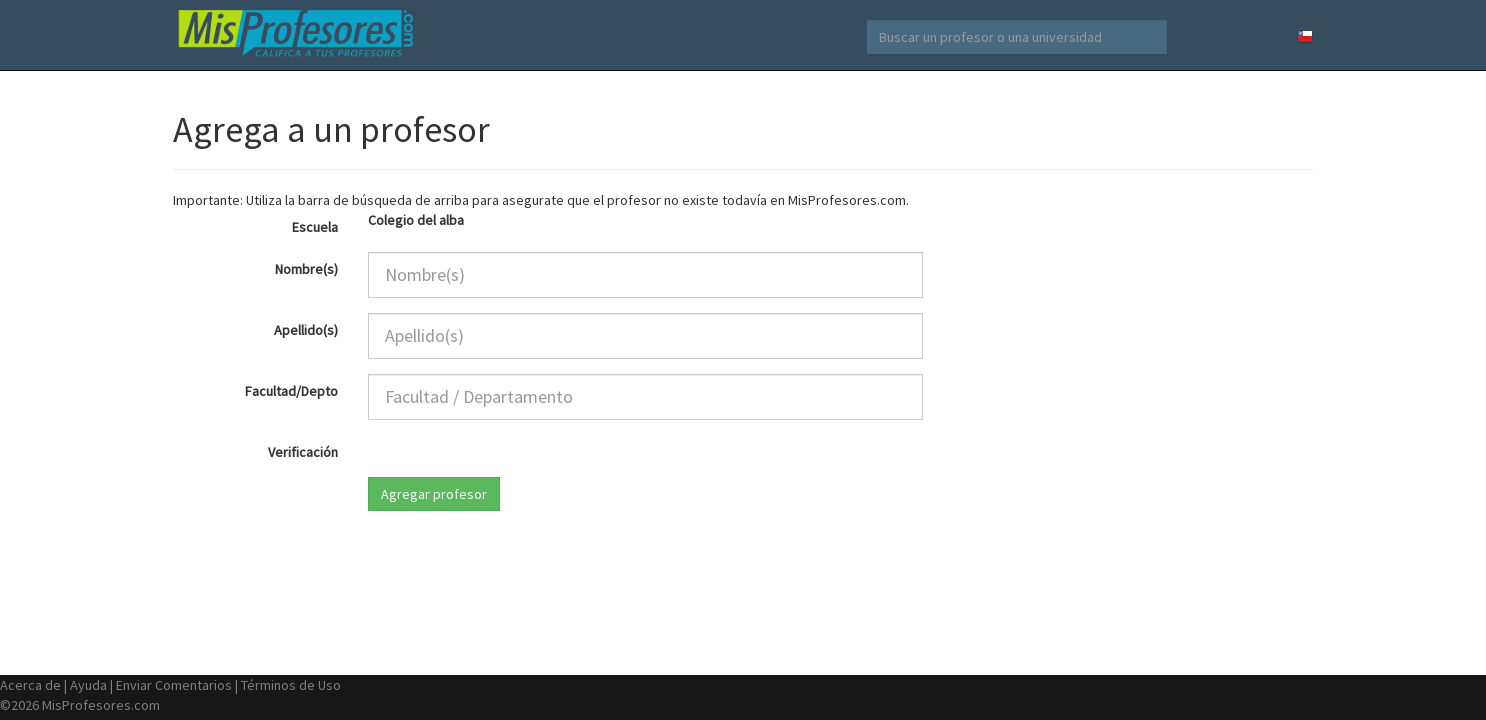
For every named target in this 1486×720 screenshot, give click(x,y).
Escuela (315, 227)
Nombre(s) (306, 269)
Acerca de (30, 685)
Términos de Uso (291, 685)
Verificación (303, 452)
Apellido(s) (306, 330)
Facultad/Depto (291, 391)
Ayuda (88, 685)
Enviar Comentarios (174, 685)
